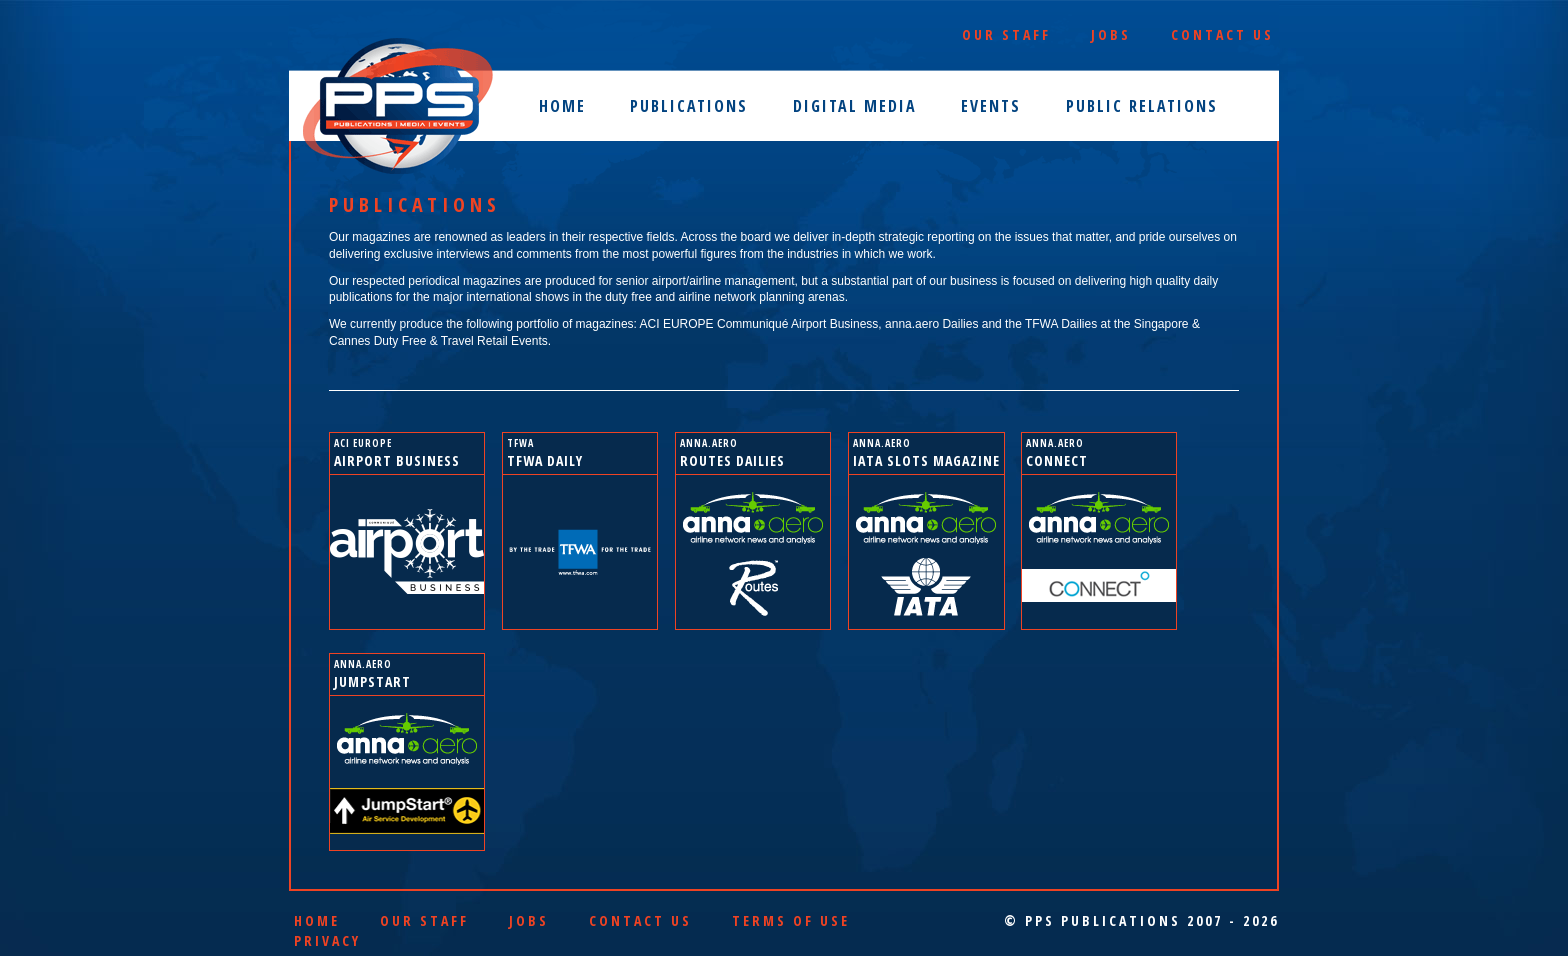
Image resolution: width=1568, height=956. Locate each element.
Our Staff (1006, 34)
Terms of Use (791, 920)
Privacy (327, 940)
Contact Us (1222, 34)
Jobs (1111, 34)
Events (991, 106)
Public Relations (1142, 106)
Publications (689, 106)
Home (562, 106)
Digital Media (855, 106)
